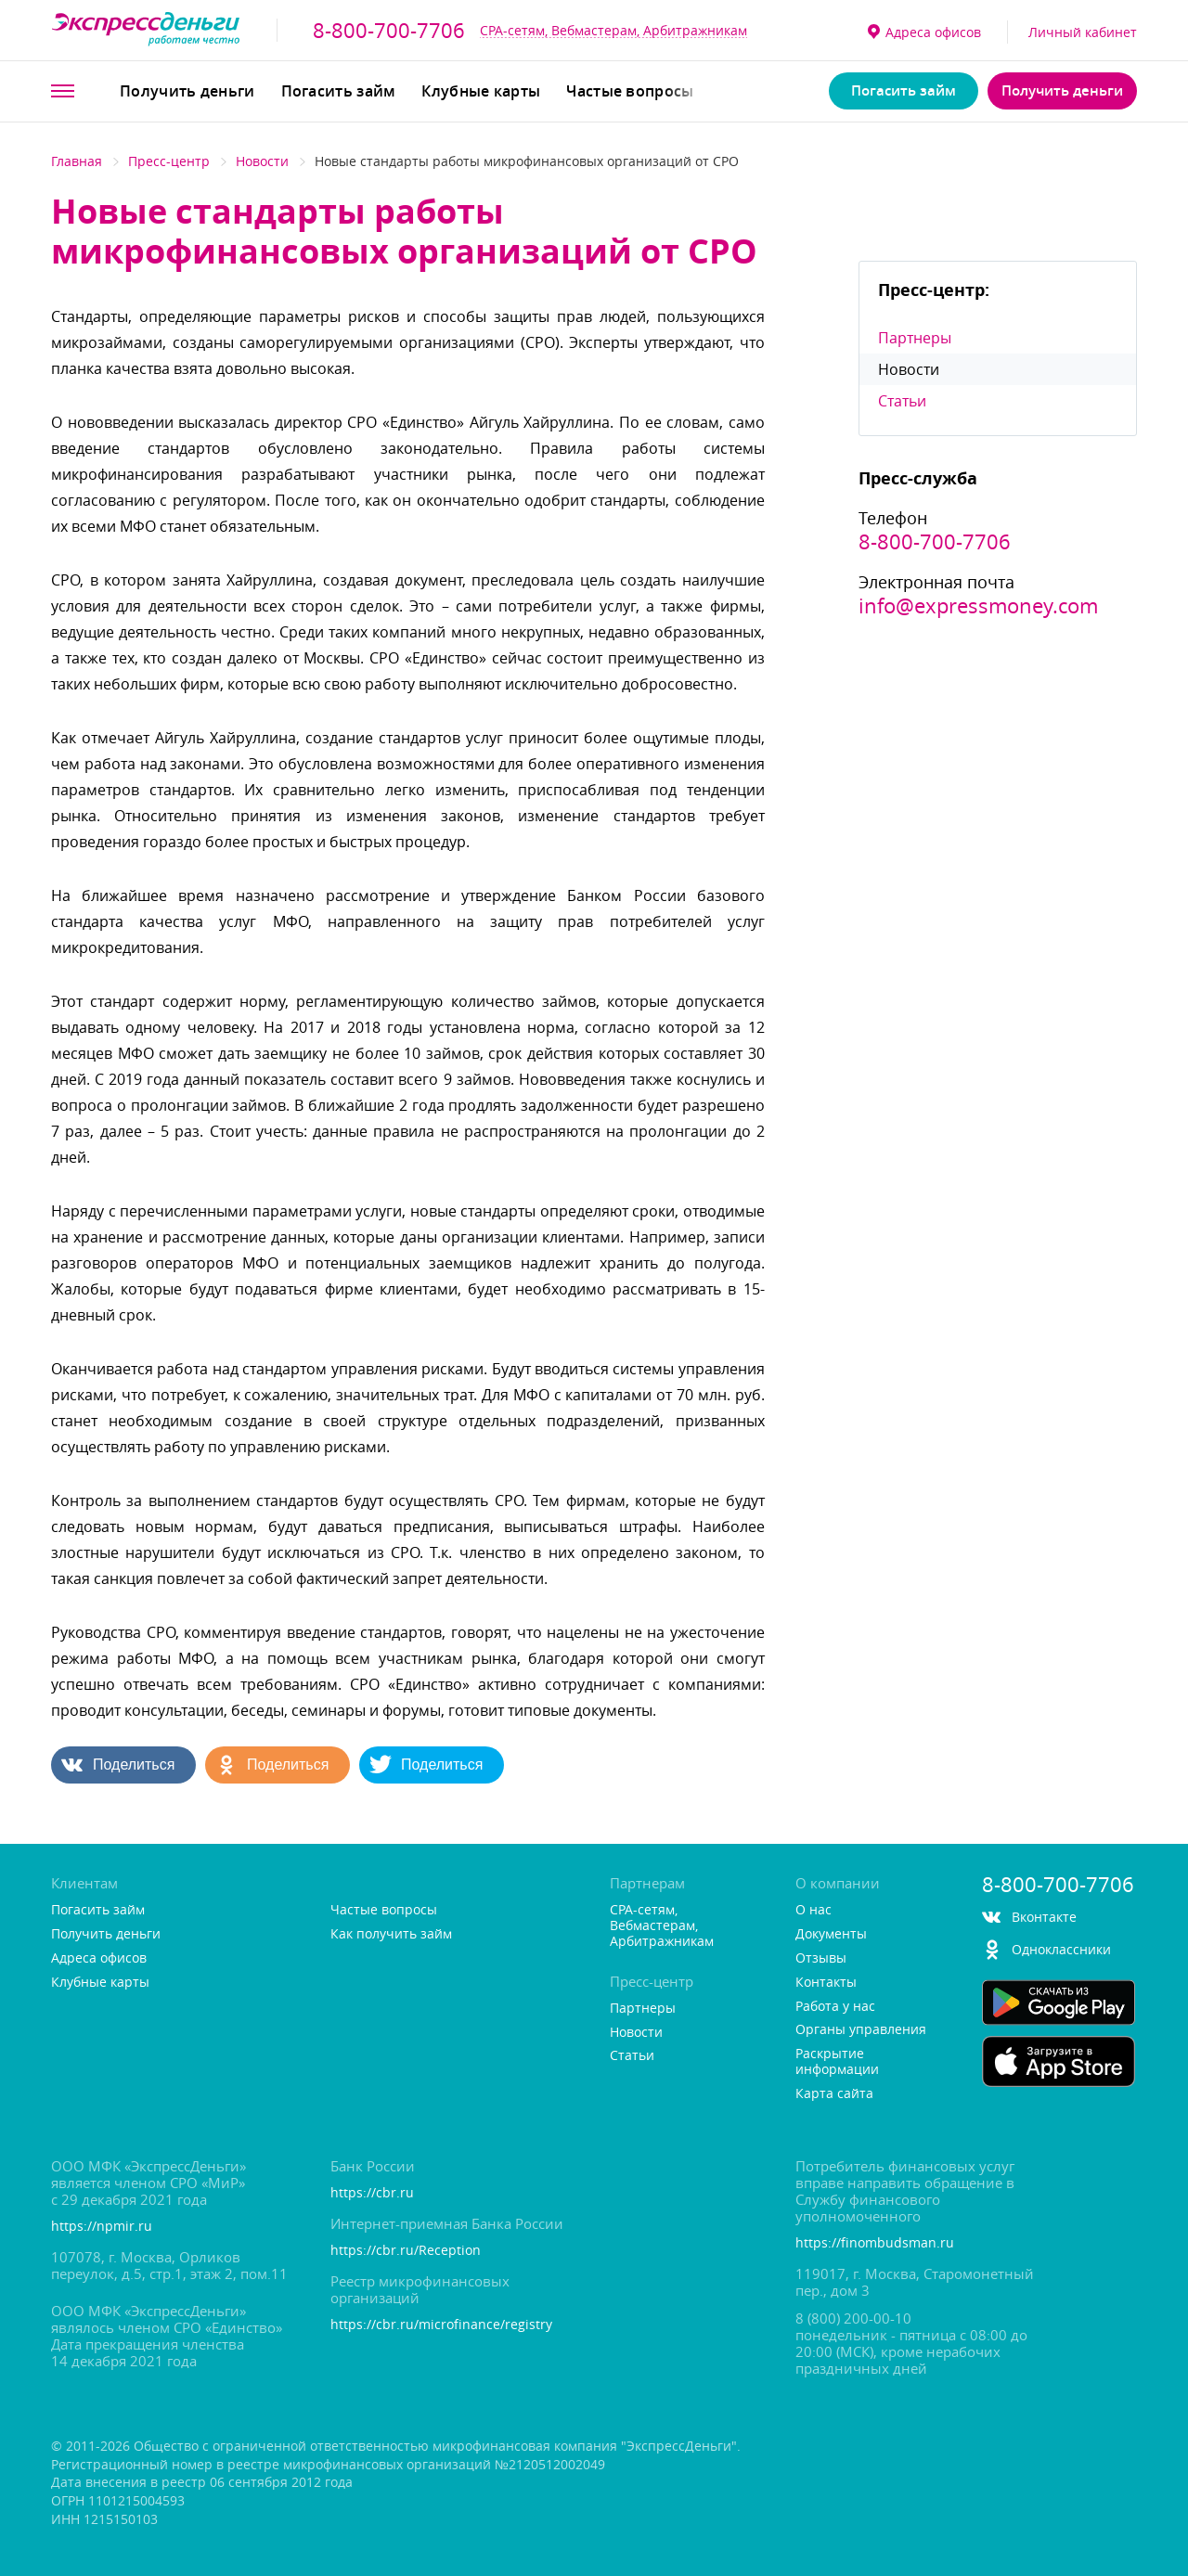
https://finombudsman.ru (874, 2243)
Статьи (902, 401)
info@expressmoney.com (978, 606)
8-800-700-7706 (389, 30)
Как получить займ (391, 1934)
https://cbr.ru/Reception (405, 2251)
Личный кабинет (1082, 32)
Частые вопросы (629, 91)
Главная (76, 161)
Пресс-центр (169, 161)
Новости (262, 161)
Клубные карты (480, 91)
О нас (813, 1910)
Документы (831, 1934)
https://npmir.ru (101, 2227)
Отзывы (820, 1958)
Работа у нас (835, 2007)
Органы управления (860, 2030)
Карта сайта (834, 2094)
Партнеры (914, 338)
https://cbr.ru (372, 2193)
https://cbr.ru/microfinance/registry (441, 2325)
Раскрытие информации (837, 2062)
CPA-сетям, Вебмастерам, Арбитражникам (613, 30)
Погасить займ (338, 91)
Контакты (826, 1982)
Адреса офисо (924, 32)
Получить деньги (187, 91)
